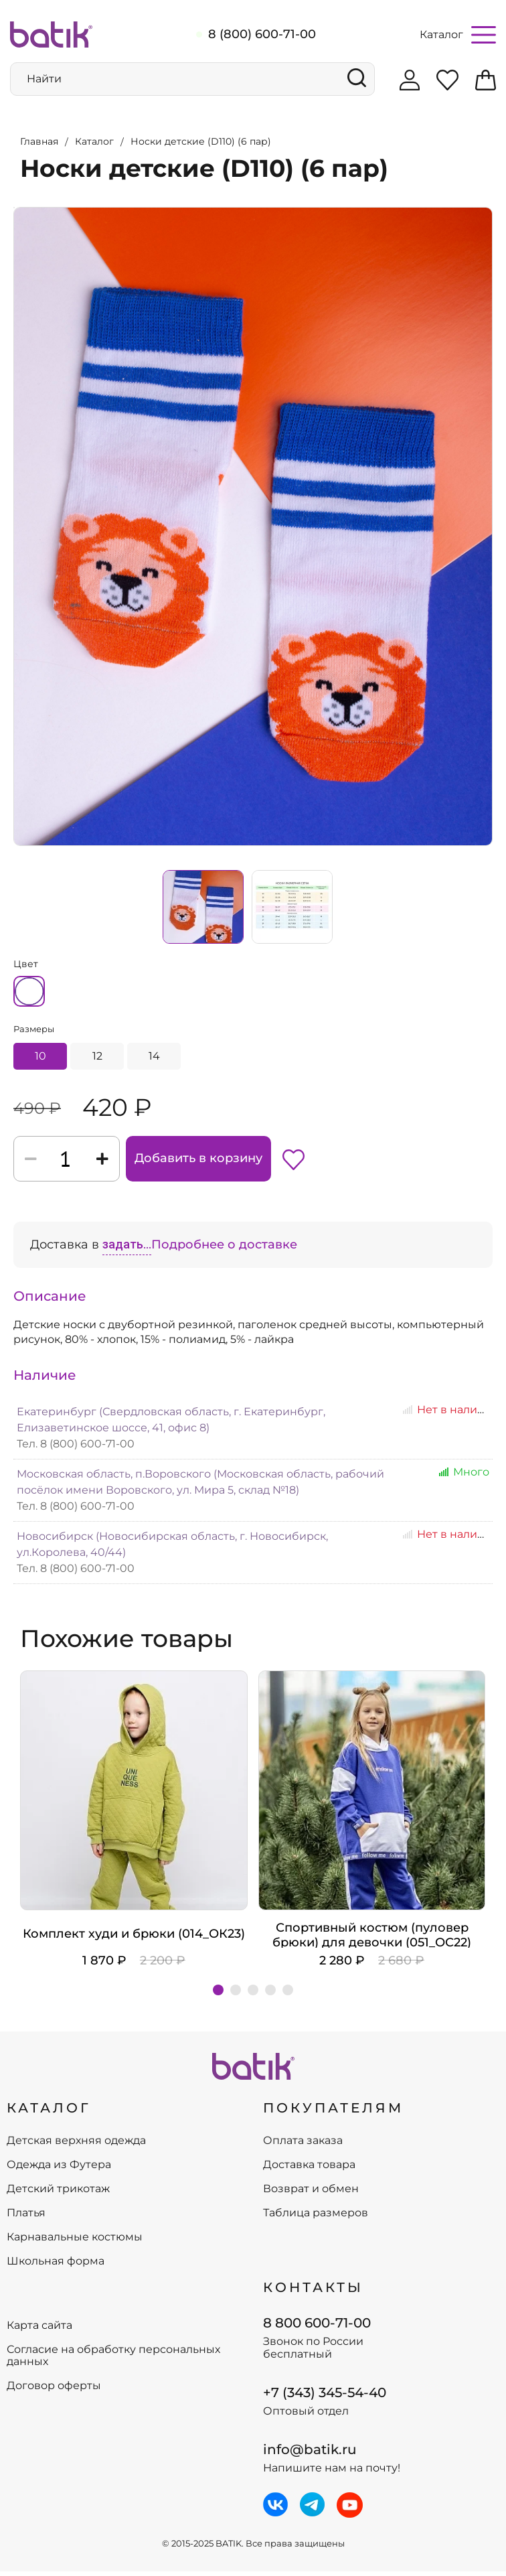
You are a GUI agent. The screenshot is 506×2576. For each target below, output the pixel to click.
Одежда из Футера (59, 2169)
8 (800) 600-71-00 (262, 34)
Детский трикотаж (58, 2194)
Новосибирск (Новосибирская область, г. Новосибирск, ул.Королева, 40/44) (172, 1548)
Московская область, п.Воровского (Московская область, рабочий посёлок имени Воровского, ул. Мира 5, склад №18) (200, 1486)
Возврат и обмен (311, 2194)
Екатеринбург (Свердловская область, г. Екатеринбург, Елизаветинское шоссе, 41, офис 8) (171, 1424)
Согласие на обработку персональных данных (113, 2360)
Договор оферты (54, 2390)
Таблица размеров (315, 2218)
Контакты (313, 2292)
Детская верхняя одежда (76, 2145)
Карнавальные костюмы (75, 2242)
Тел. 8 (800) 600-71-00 (76, 1448)
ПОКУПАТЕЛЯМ (333, 2112)
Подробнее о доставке (224, 1249)
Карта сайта (39, 2330)
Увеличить (14, 203)
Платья (26, 2218)
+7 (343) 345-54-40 (324, 2397)
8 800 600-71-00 (317, 2327)
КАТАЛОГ (49, 2112)
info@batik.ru (310, 2454)
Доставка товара (309, 2169)
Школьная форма (55, 2266)
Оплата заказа (303, 2145)
